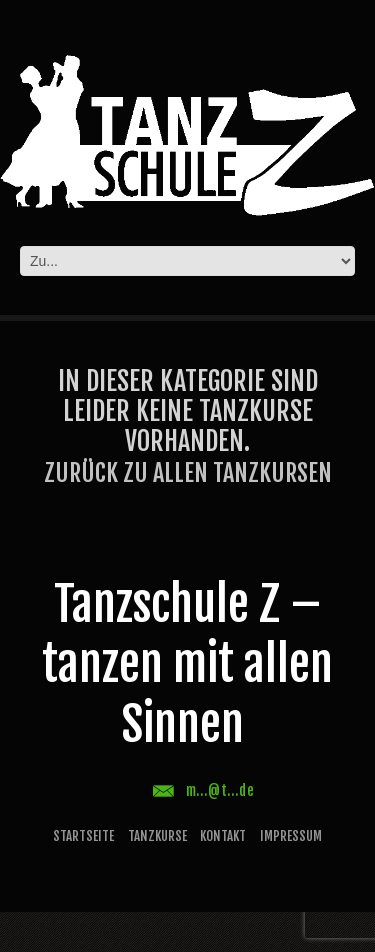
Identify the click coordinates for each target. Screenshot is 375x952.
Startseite (83, 836)
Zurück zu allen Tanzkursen (188, 473)
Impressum (291, 836)
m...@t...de (220, 790)
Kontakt (223, 836)
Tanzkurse (157, 836)
